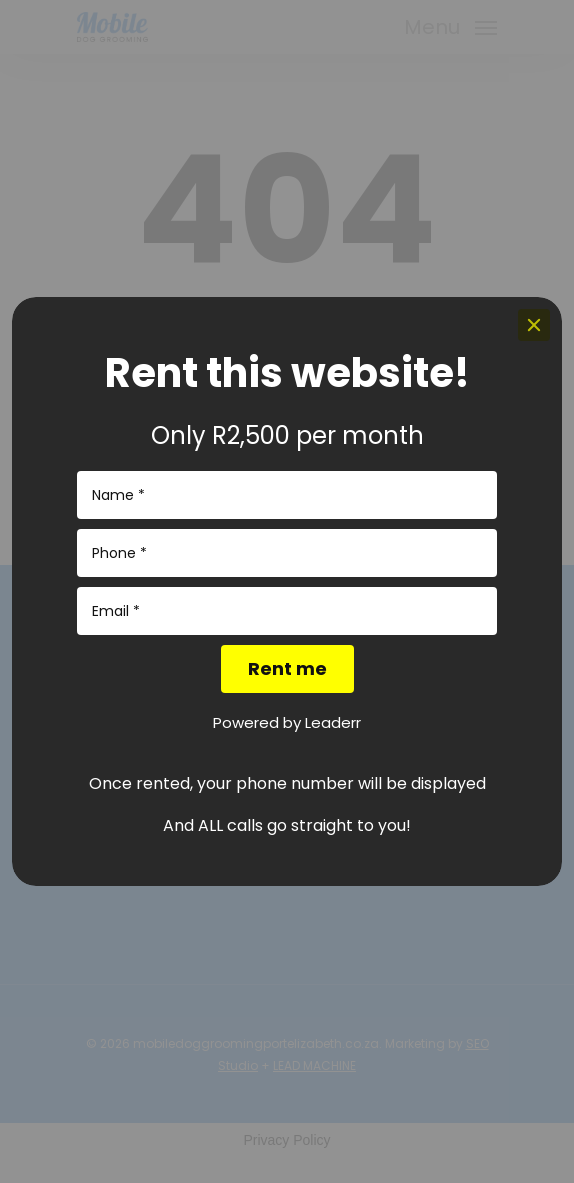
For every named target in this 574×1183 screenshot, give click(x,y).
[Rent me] (287, 669)
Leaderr (333, 722)
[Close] (534, 325)
